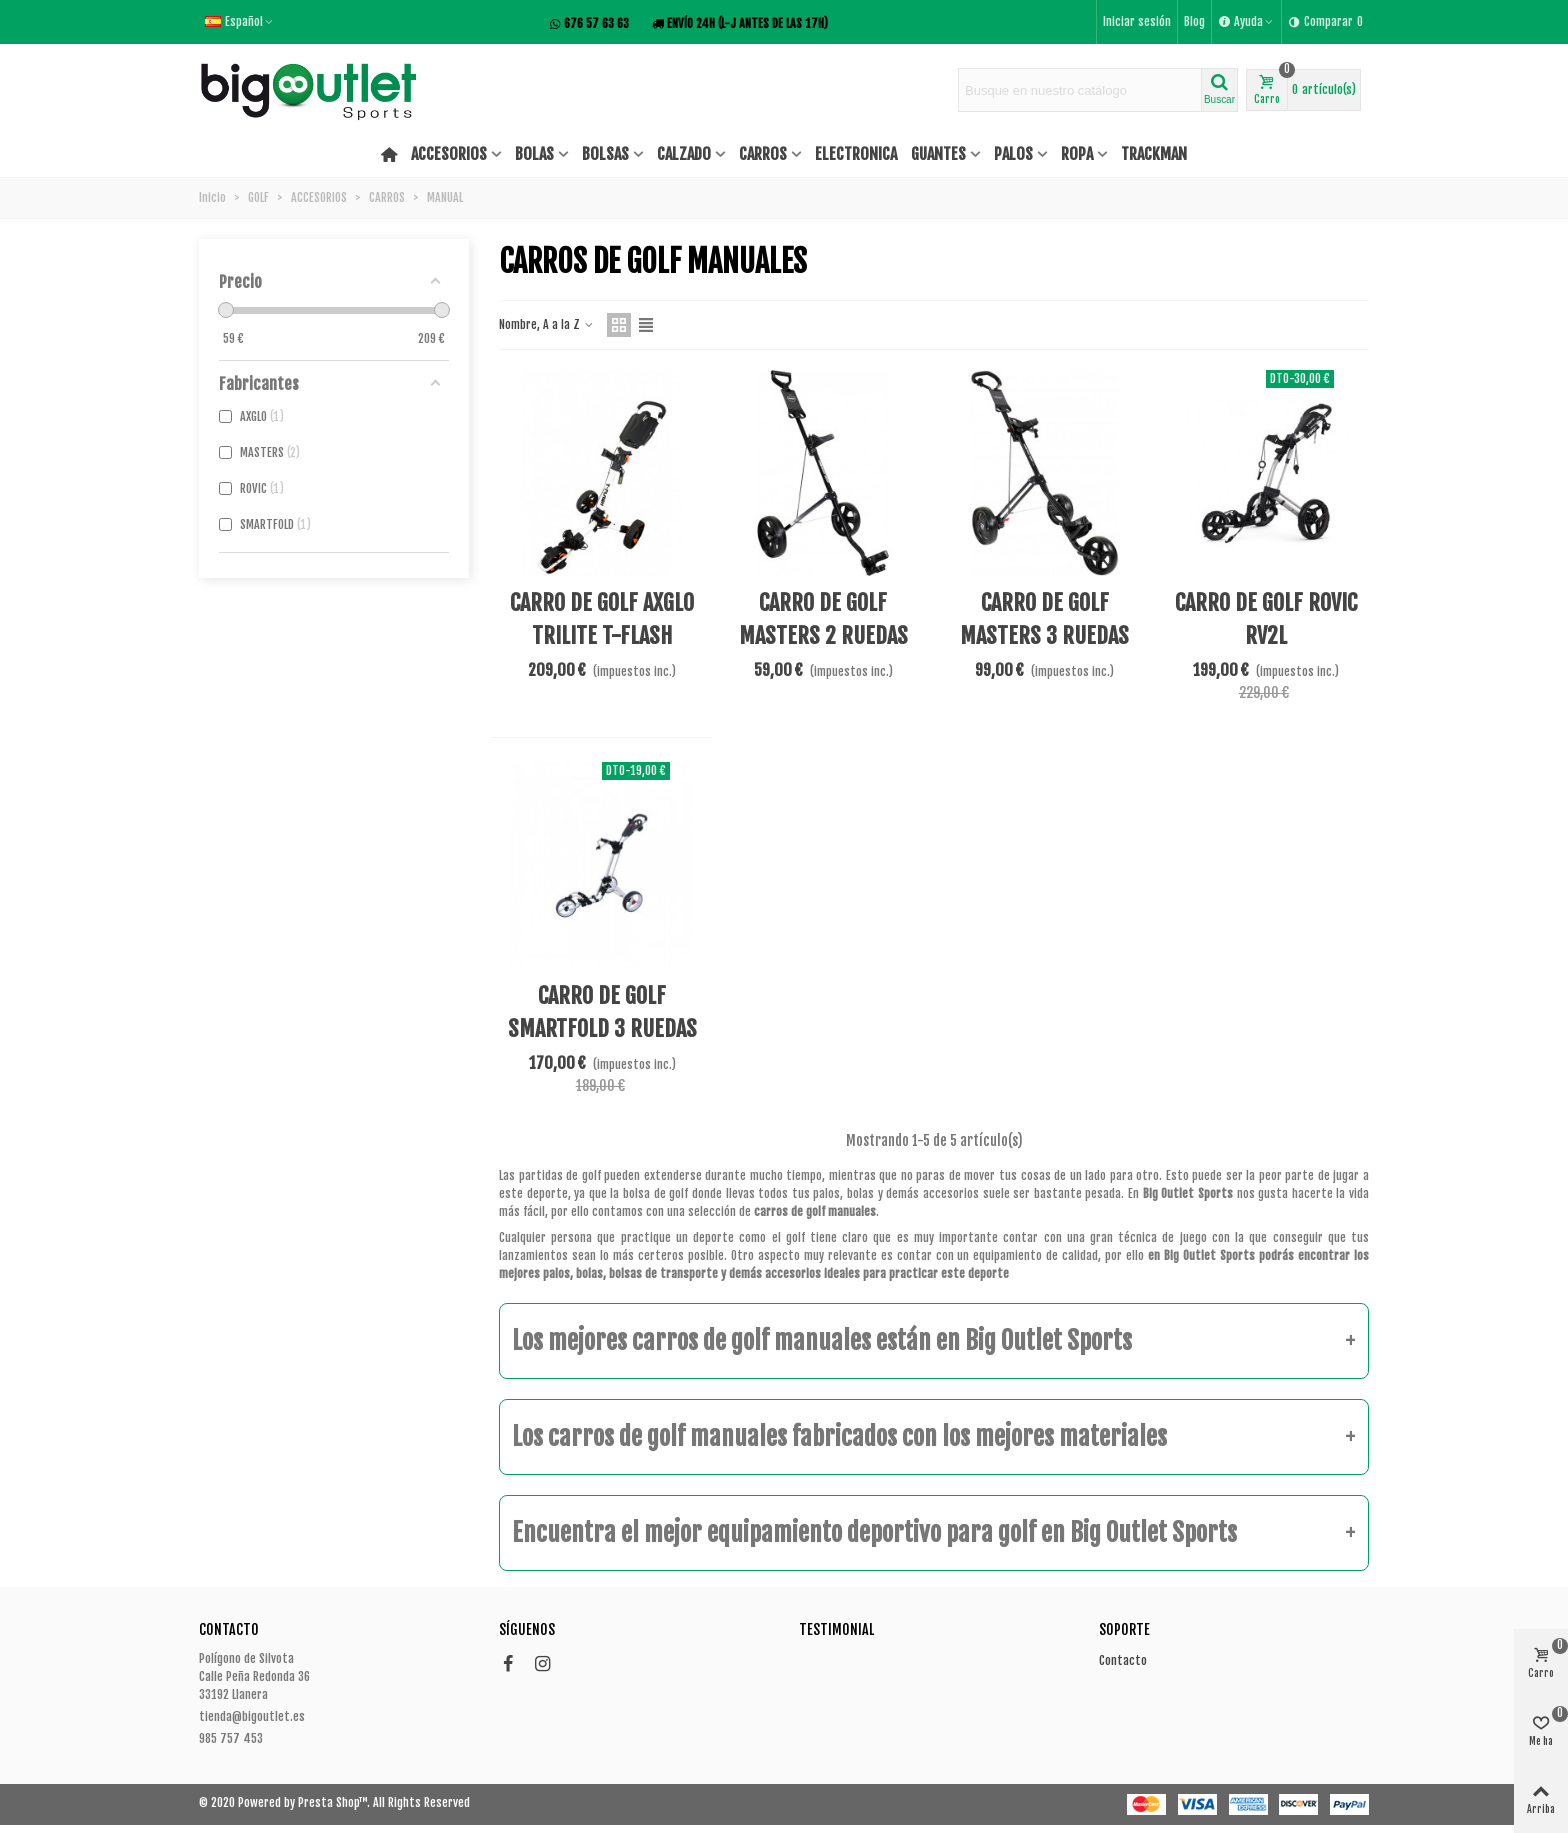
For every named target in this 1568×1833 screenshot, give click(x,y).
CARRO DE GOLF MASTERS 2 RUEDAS (823, 619)
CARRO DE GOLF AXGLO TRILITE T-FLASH (602, 619)
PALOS (1013, 154)
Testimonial (836, 1629)
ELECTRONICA (856, 154)
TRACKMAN (1154, 154)
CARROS (763, 154)
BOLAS (534, 154)
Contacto (1123, 1660)
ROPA (1077, 154)
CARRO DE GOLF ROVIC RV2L (1266, 619)
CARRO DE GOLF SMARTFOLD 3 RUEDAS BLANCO (602, 1028)
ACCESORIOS (449, 154)
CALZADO (684, 154)
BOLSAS (605, 154)
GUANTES (938, 154)
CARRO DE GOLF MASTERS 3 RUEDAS (1044, 619)
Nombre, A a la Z (547, 324)
